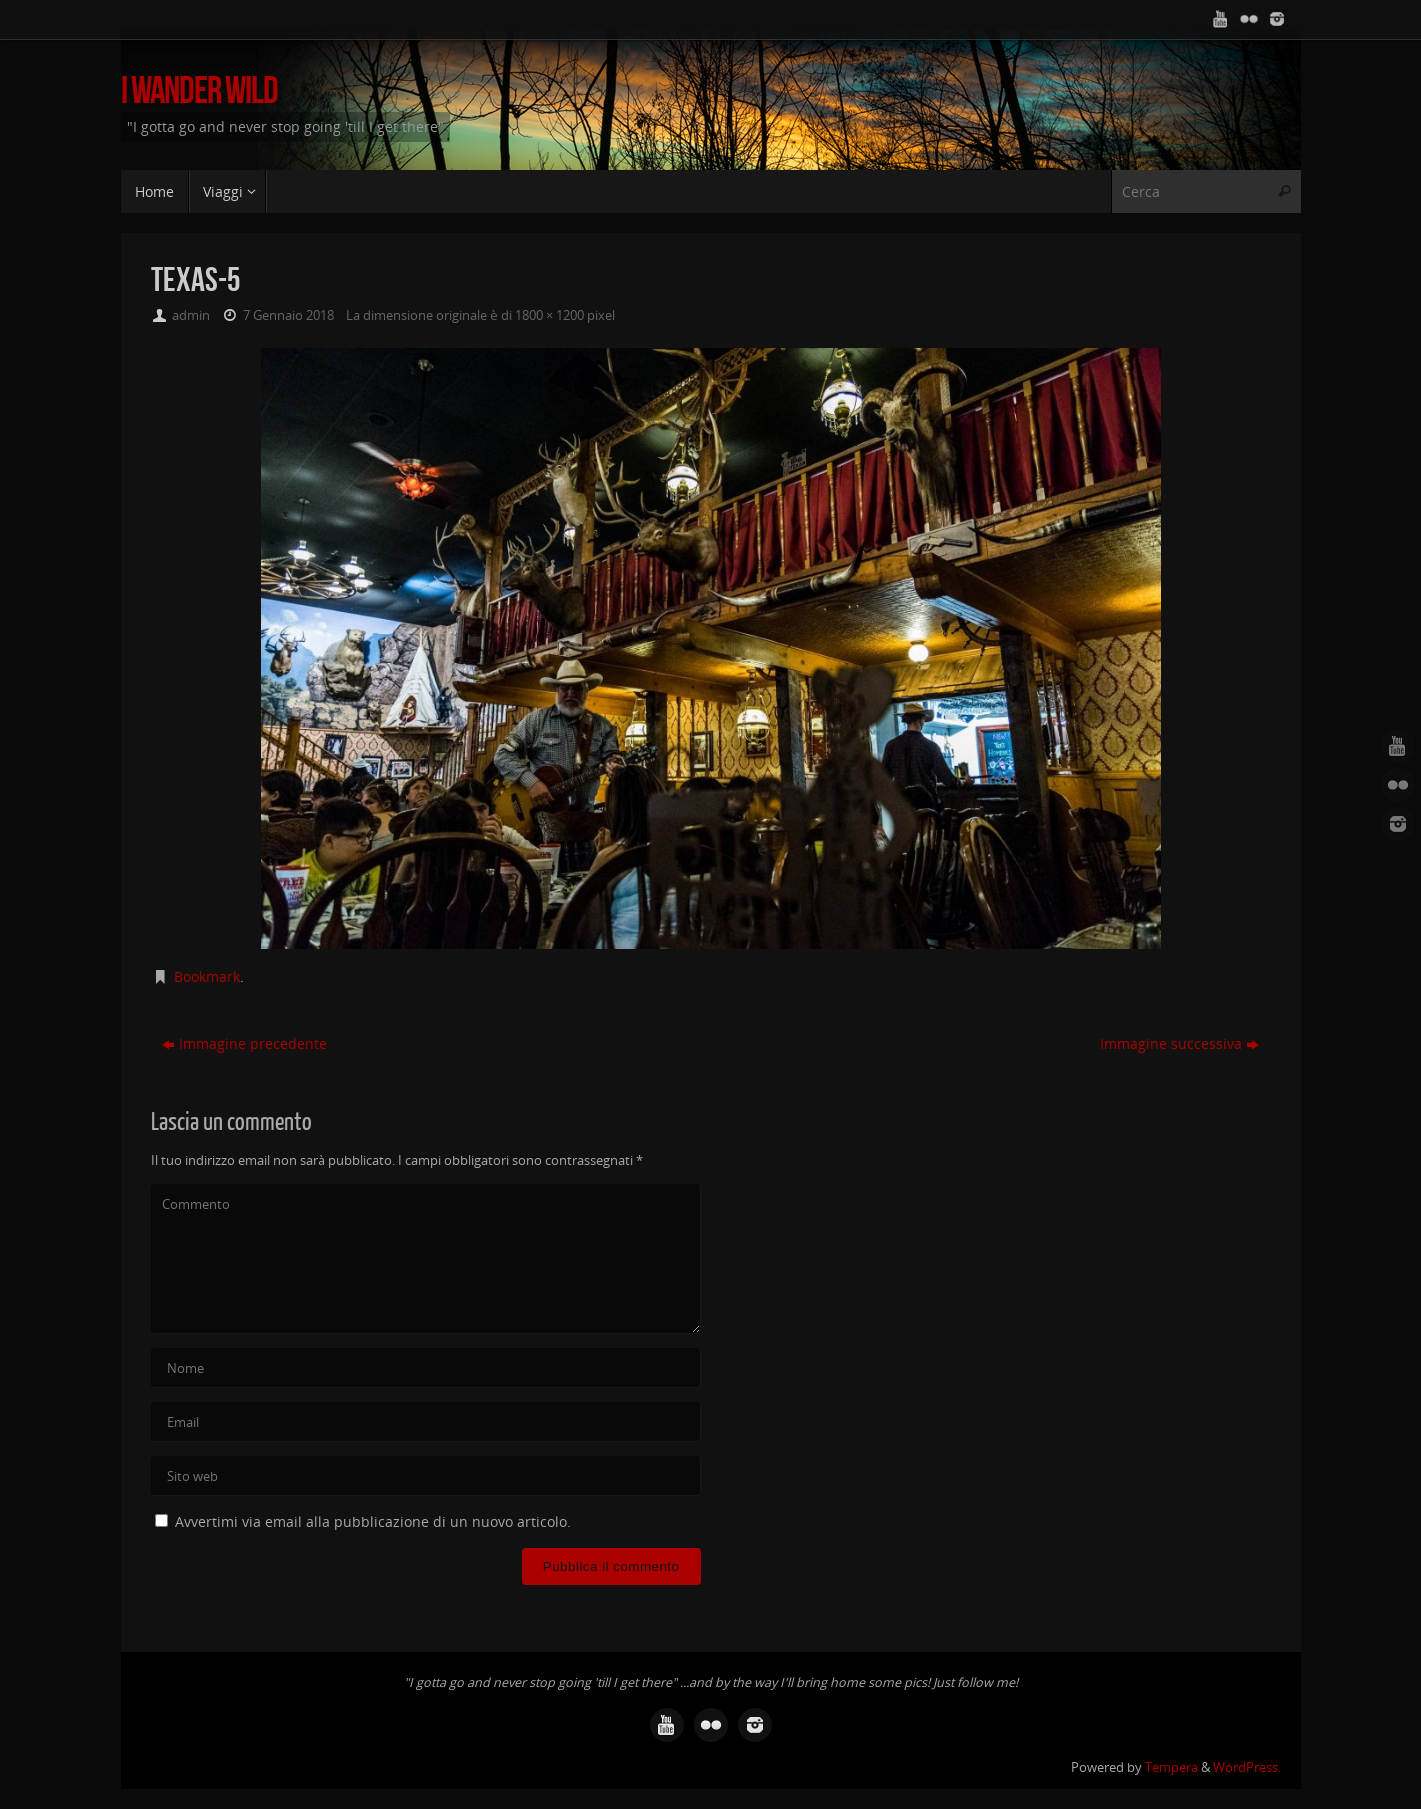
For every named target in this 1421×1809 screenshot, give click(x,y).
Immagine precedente (244, 1043)
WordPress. (1247, 1767)
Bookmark (207, 976)
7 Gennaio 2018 (288, 315)
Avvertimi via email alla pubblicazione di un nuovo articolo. (373, 1521)
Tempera (1171, 1767)
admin (191, 315)
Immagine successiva (1179, 1043)
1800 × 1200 (549, 315)
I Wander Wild (199, 90)
